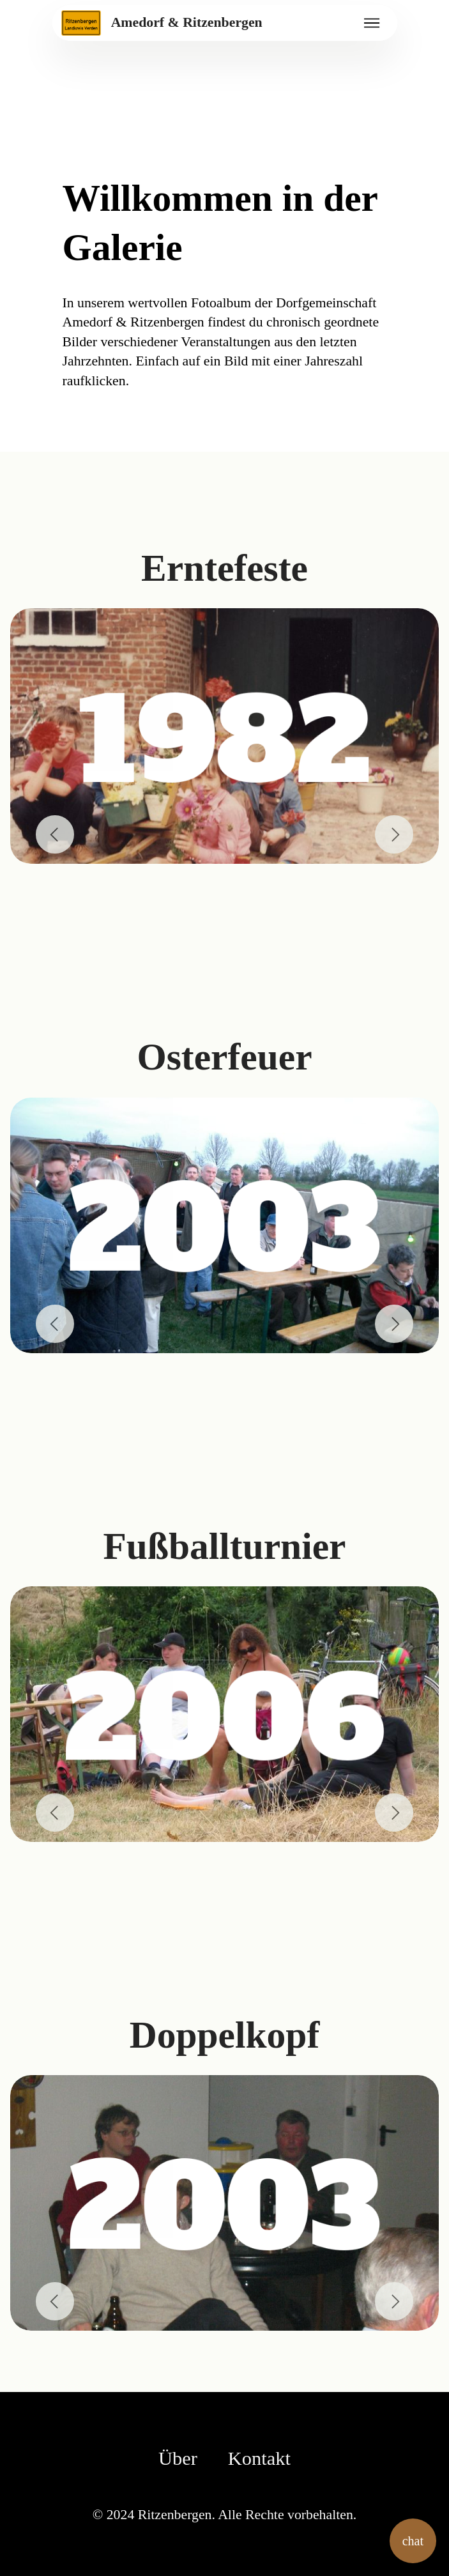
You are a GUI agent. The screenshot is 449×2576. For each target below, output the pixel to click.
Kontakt (259, 2458)
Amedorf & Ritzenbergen (187, 23)
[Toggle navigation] (372, 23)
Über (177, 2458)
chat (412, 2541)
